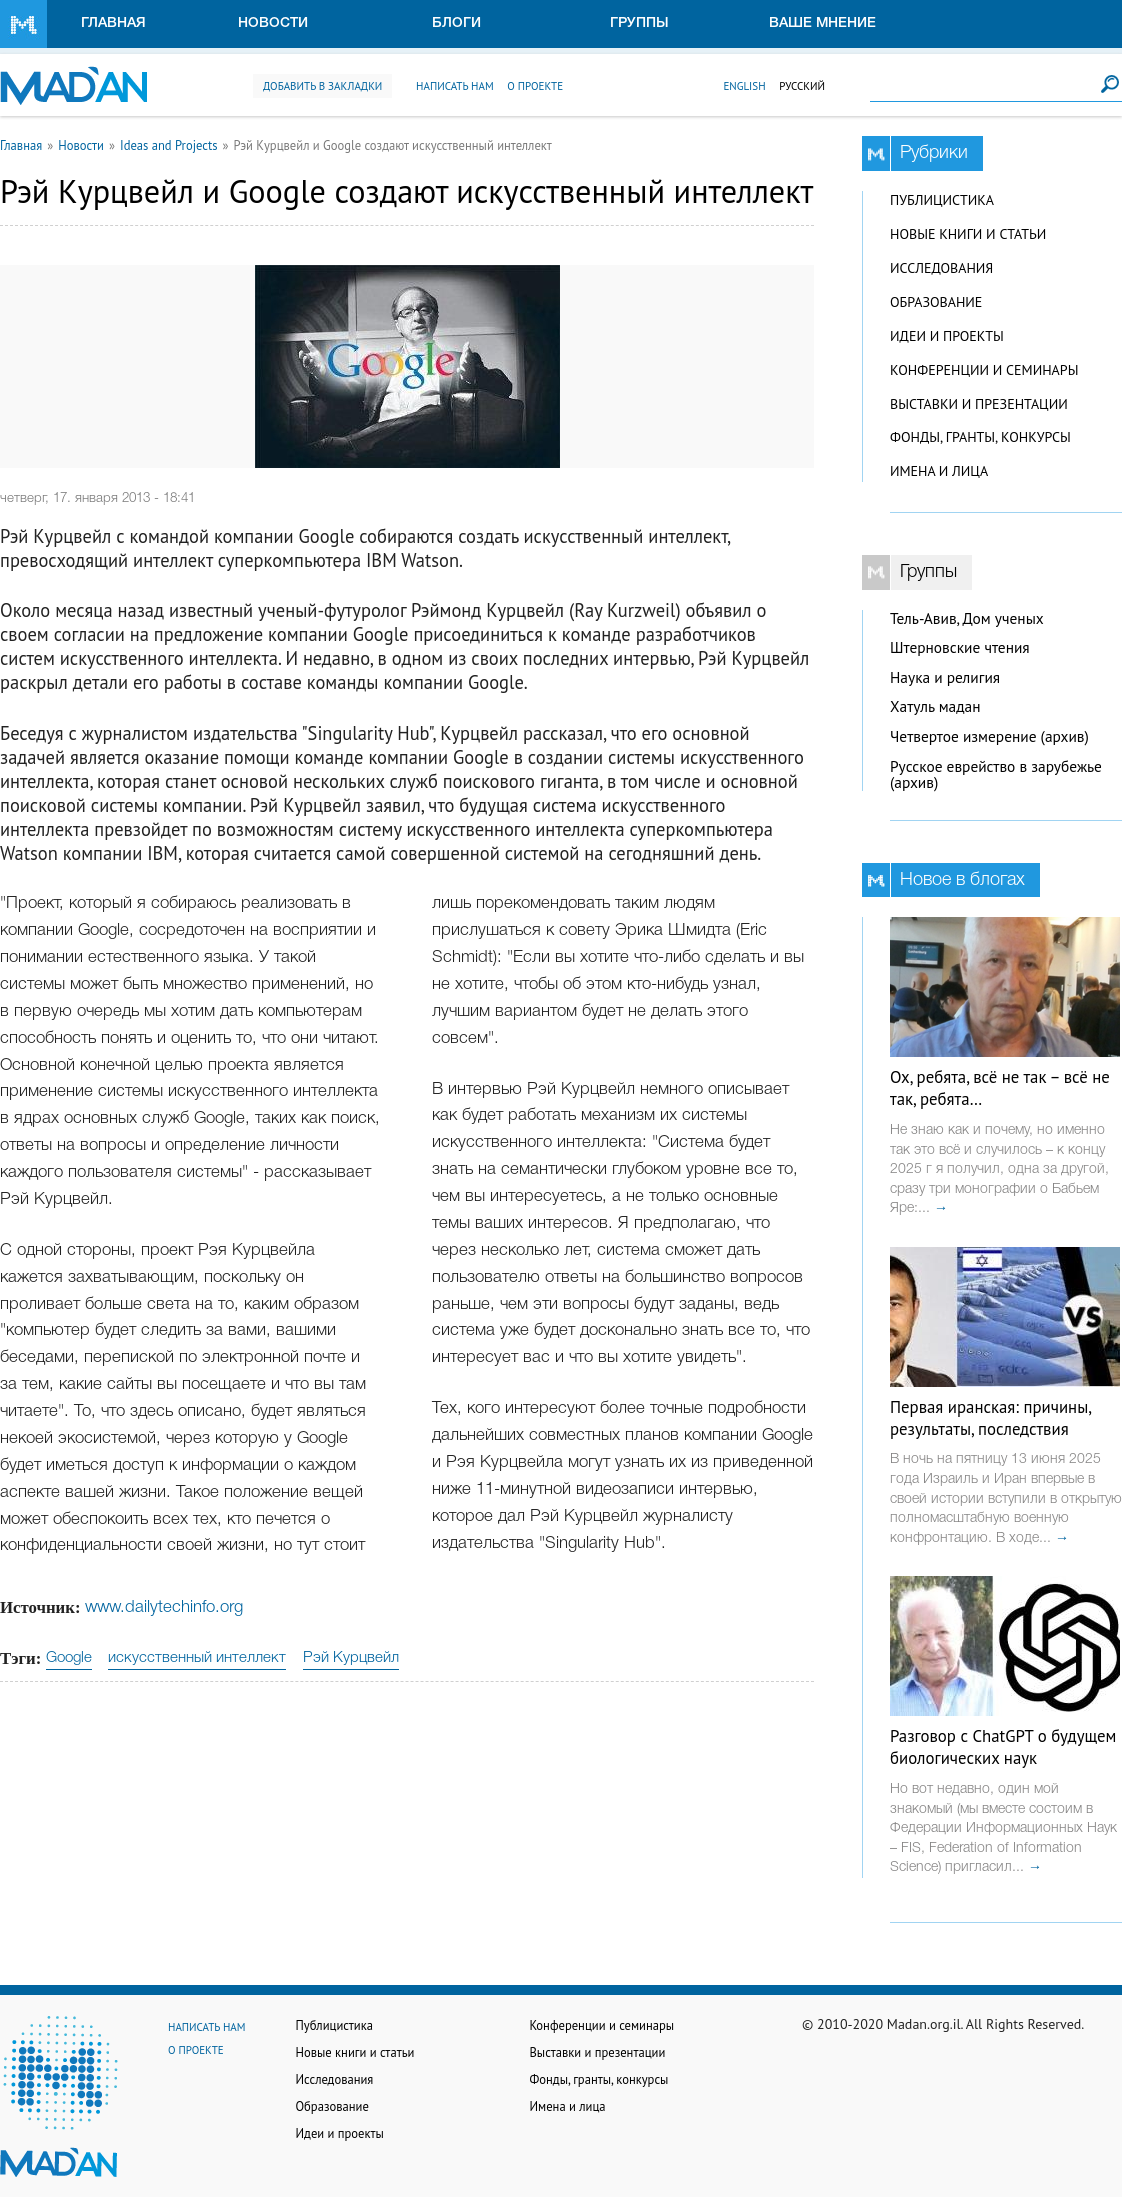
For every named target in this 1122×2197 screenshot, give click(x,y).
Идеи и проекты (947, 336)
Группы (639, 23)
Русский (802, 86)
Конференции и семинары (984, 370)
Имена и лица (939, 471)
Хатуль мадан (935, 706)
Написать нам (455, 86)
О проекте (535, 86)
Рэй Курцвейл (351, 1658)
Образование (936, 302)
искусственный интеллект (197, 1658)
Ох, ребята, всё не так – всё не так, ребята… (1000, 1088)
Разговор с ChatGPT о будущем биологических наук (1003, 1747)
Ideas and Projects (169, 145)
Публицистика (942, 200)
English (744, 86)
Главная (113, 23)
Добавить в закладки (322, 86)
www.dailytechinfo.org (164, 1607)
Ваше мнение (822, 23)
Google (69, 1658)
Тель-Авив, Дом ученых (967, 618)
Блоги (456, 23)
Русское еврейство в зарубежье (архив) (996, 775)
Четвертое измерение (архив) (989, 736)
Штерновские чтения (960, 647)
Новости (273, 23)
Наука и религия (945, 677)
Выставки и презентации (979, 404)
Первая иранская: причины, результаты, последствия (990, 1418)
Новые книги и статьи (968, 234)
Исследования (941, 268)
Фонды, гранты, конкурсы (980, 437)
